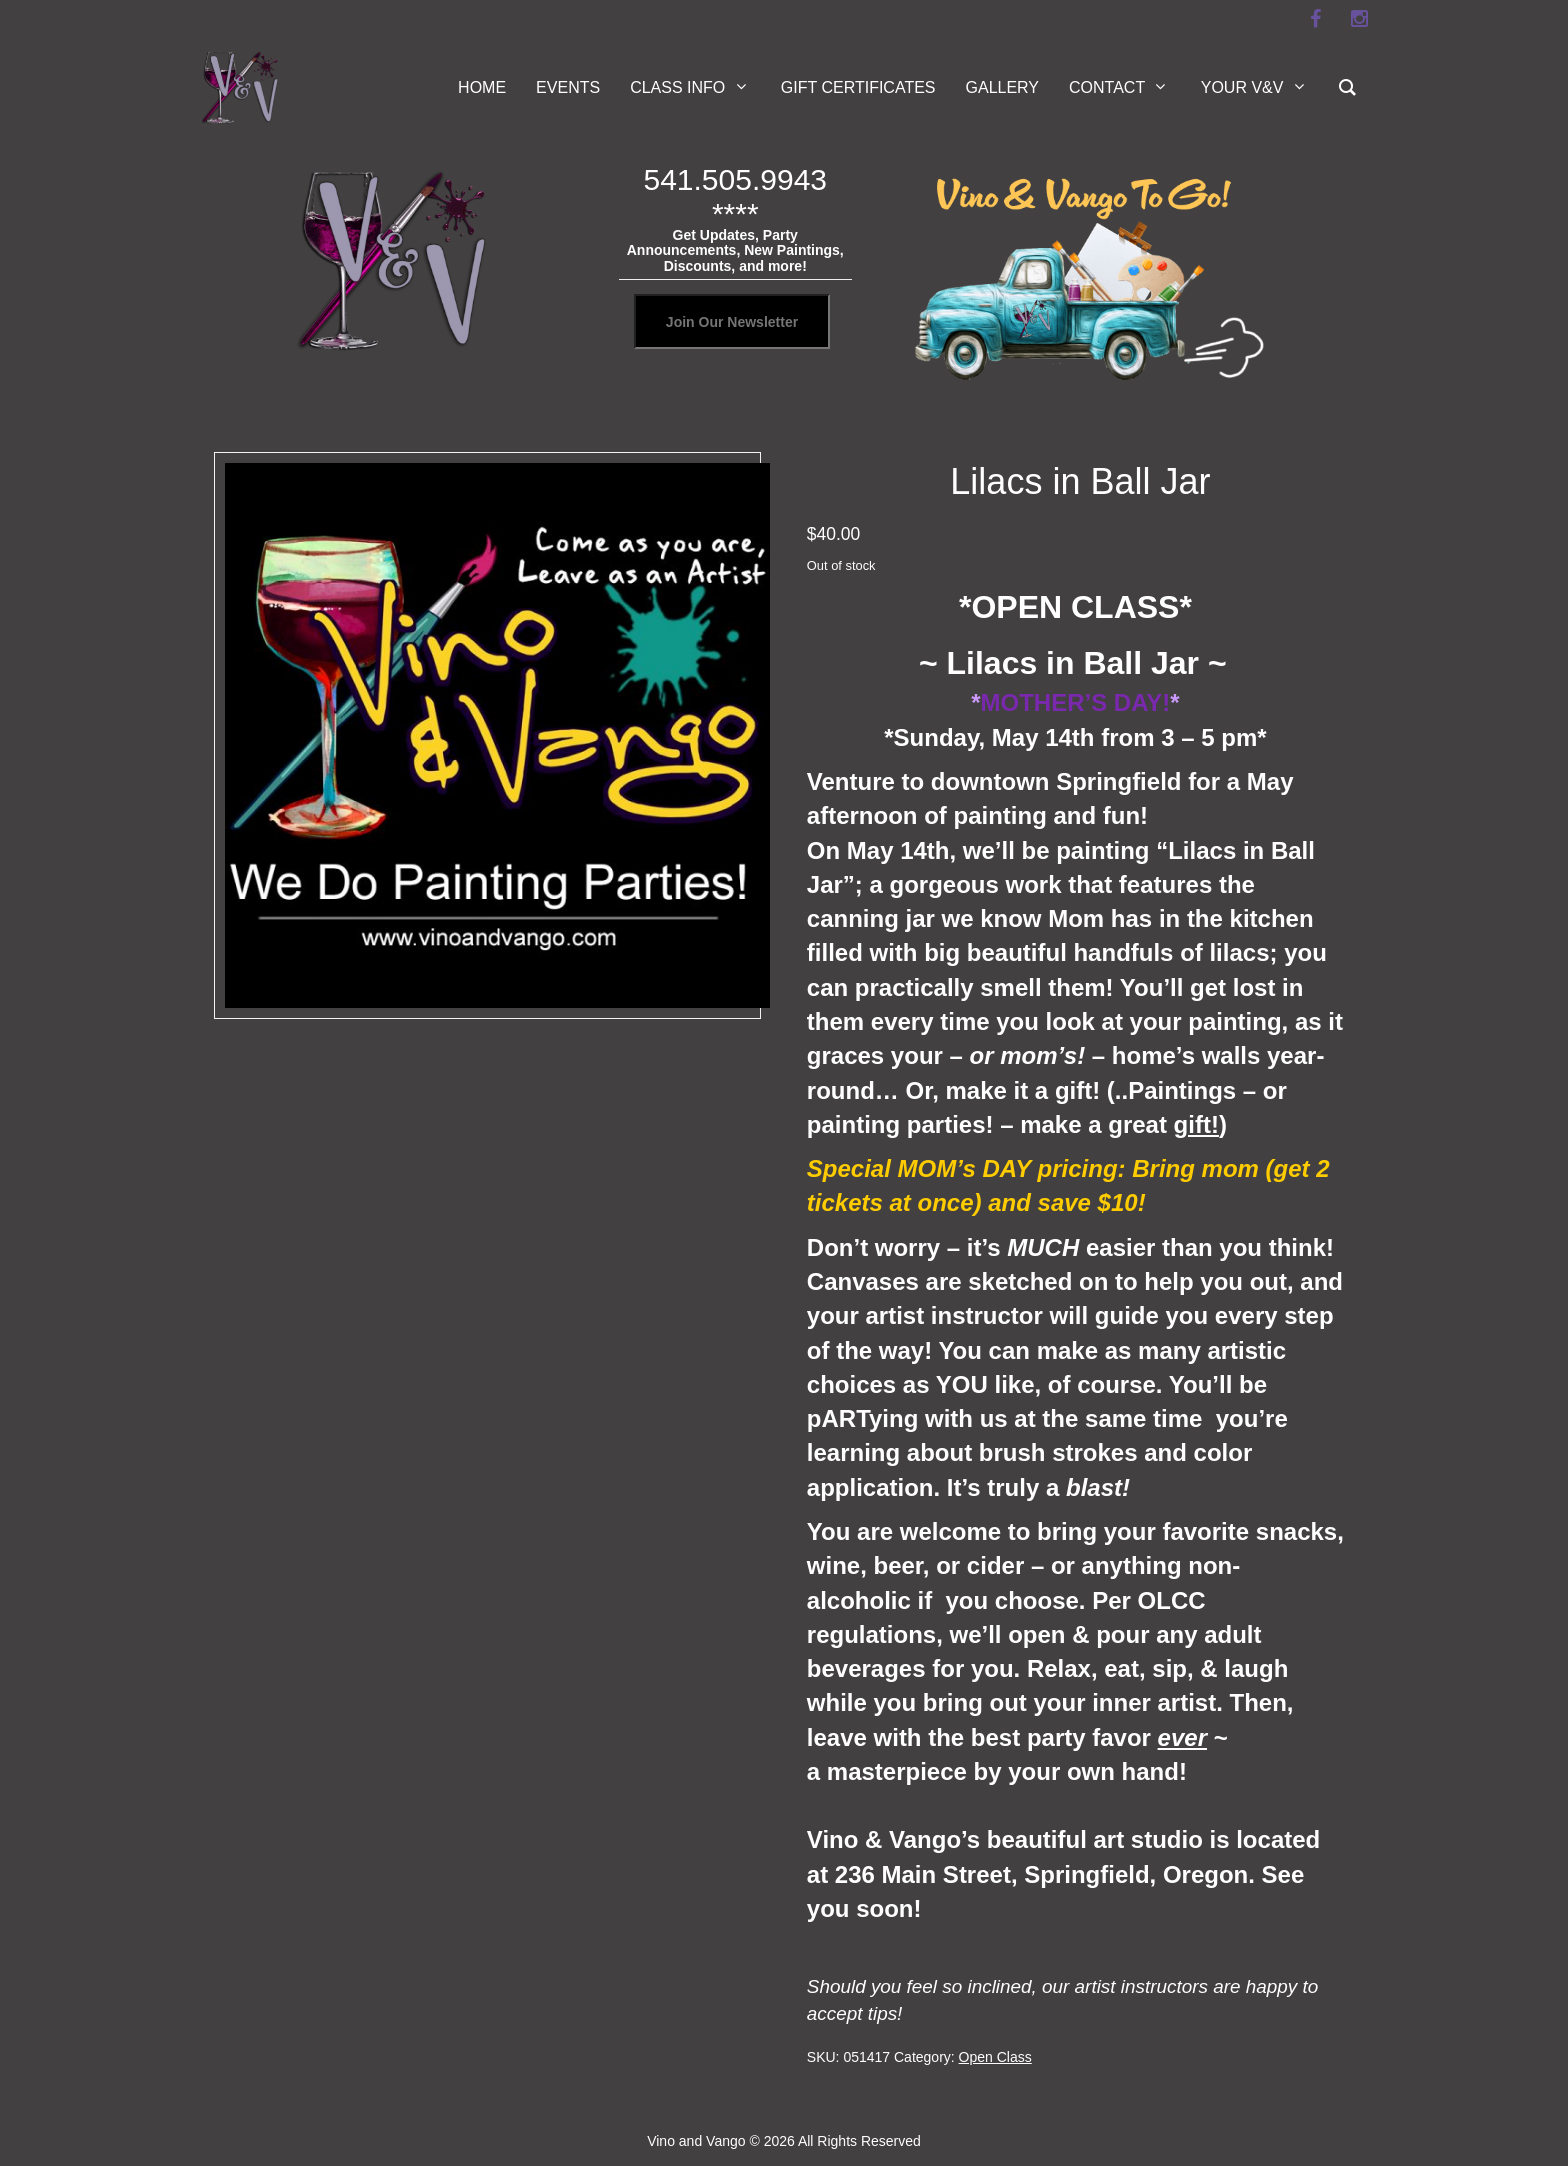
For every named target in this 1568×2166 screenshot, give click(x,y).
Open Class (995, 2057)
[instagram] (1359, 19)
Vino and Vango (696, 2141)
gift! (1196, 1124)
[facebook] (1315, 19)
